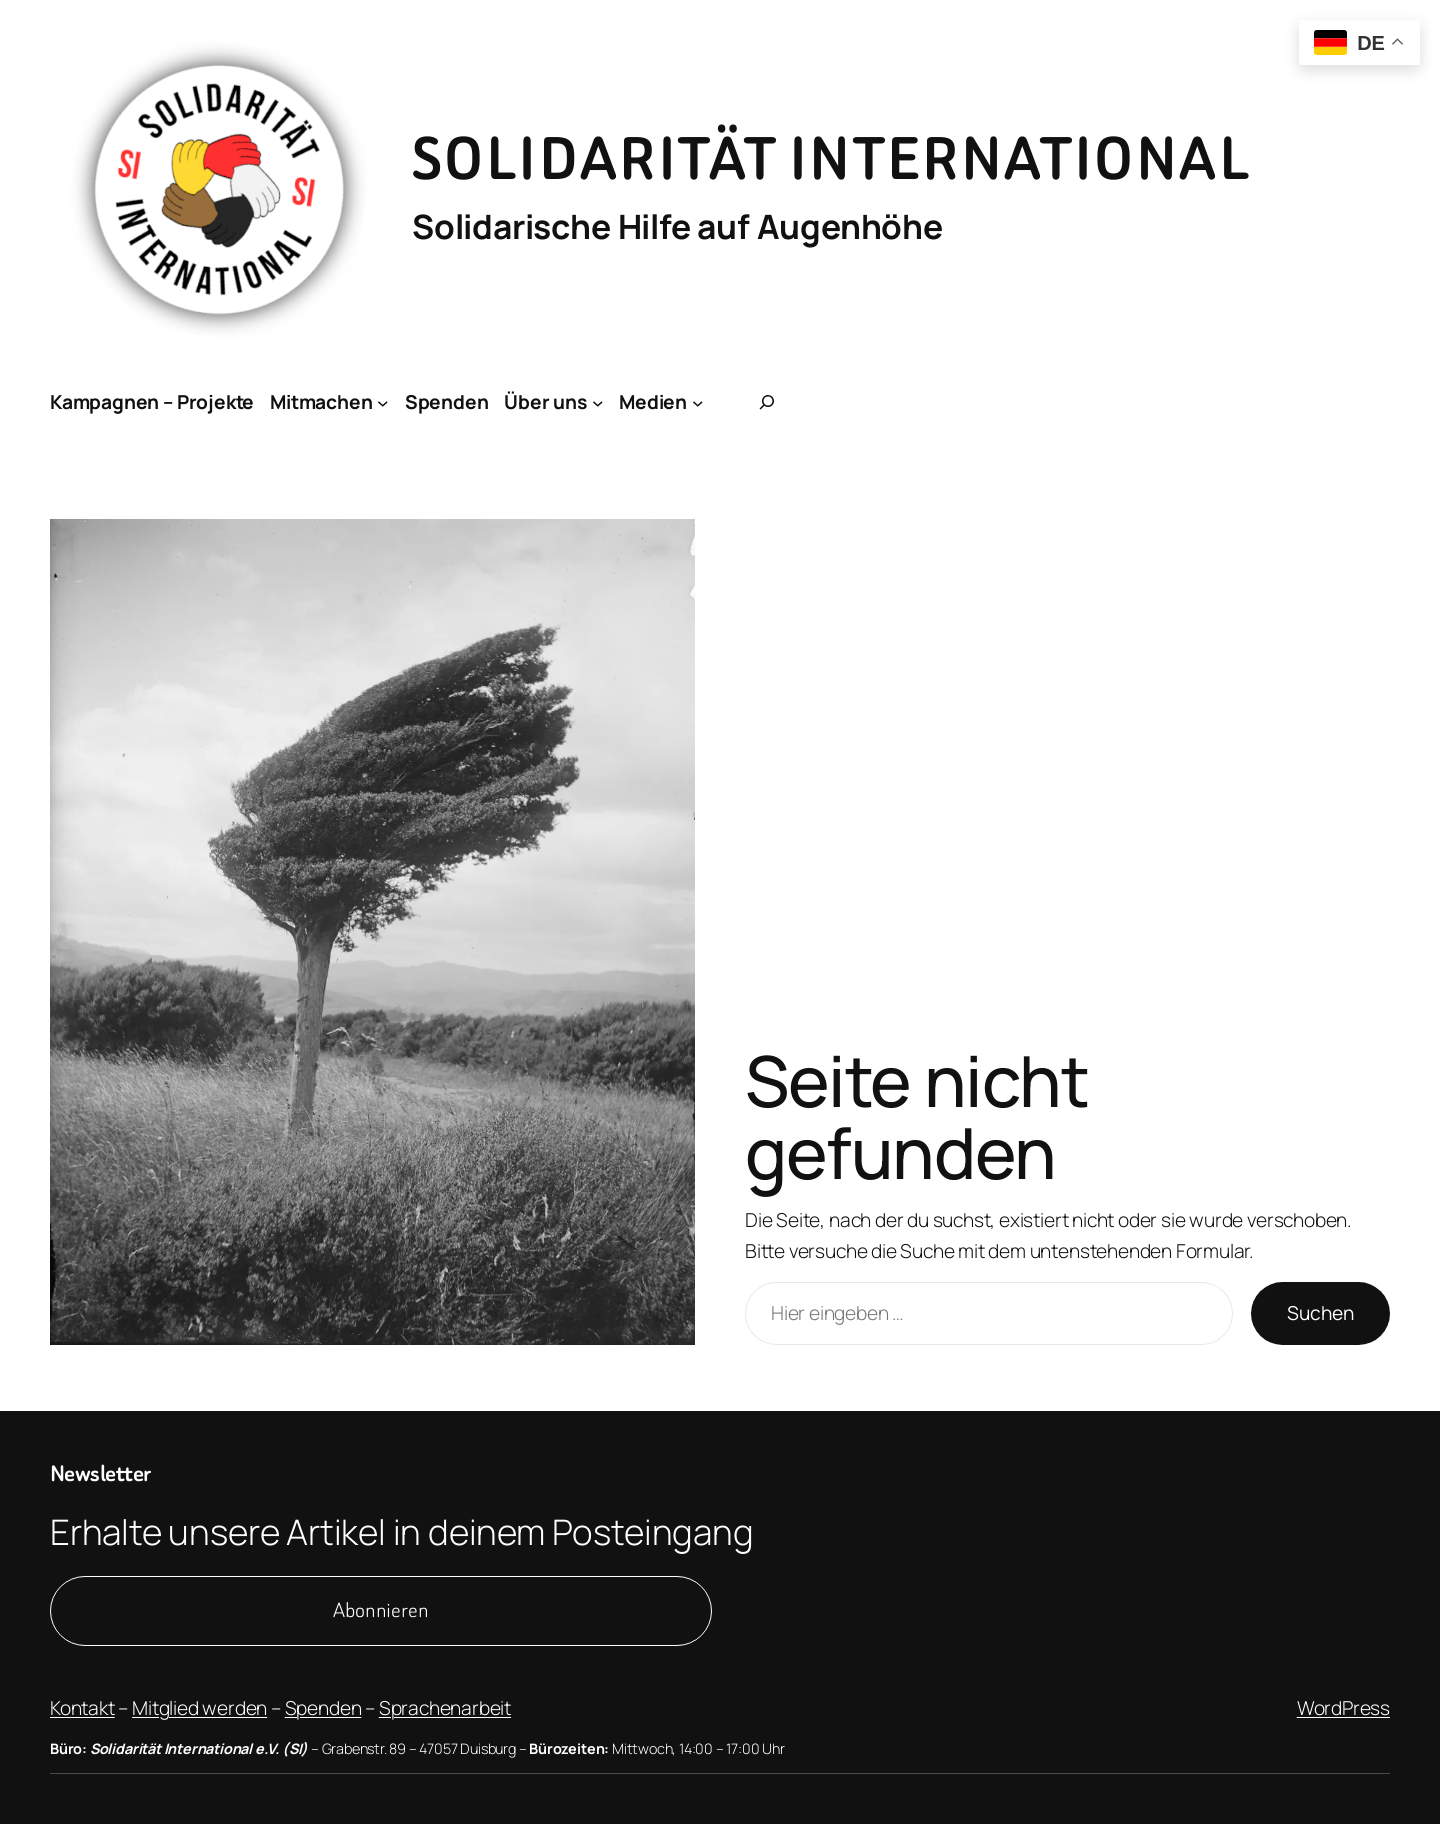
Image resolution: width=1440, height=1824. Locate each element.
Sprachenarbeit (445, 1708)
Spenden (323, 1708)
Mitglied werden (199, 1708)
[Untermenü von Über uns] (598, 402)
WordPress (1343, 1708)
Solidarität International (831, 159)
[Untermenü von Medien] (698, 402)
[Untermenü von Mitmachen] (383, 402)
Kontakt (82, 1708)
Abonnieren (380, 1610)
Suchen (1320, 1313)
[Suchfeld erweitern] (767, 402)
